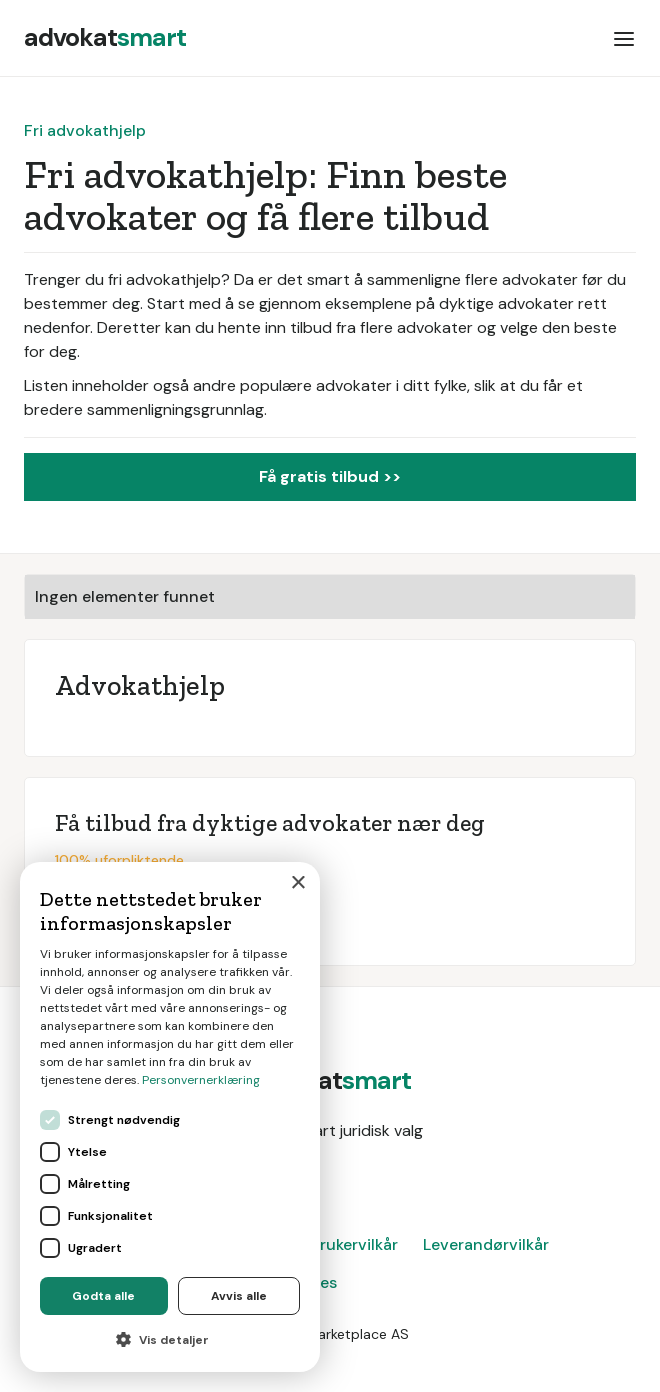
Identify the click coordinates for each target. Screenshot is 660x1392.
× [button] (297, 883)
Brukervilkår (354, 1244)
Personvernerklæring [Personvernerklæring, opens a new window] (201, 1080)
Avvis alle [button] (239, 1296)
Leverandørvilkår (486, 1244)
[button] (624, 38)
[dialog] (170, 1117)
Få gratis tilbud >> (330, 476)
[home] (105, 38)
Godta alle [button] (103, 1296)
